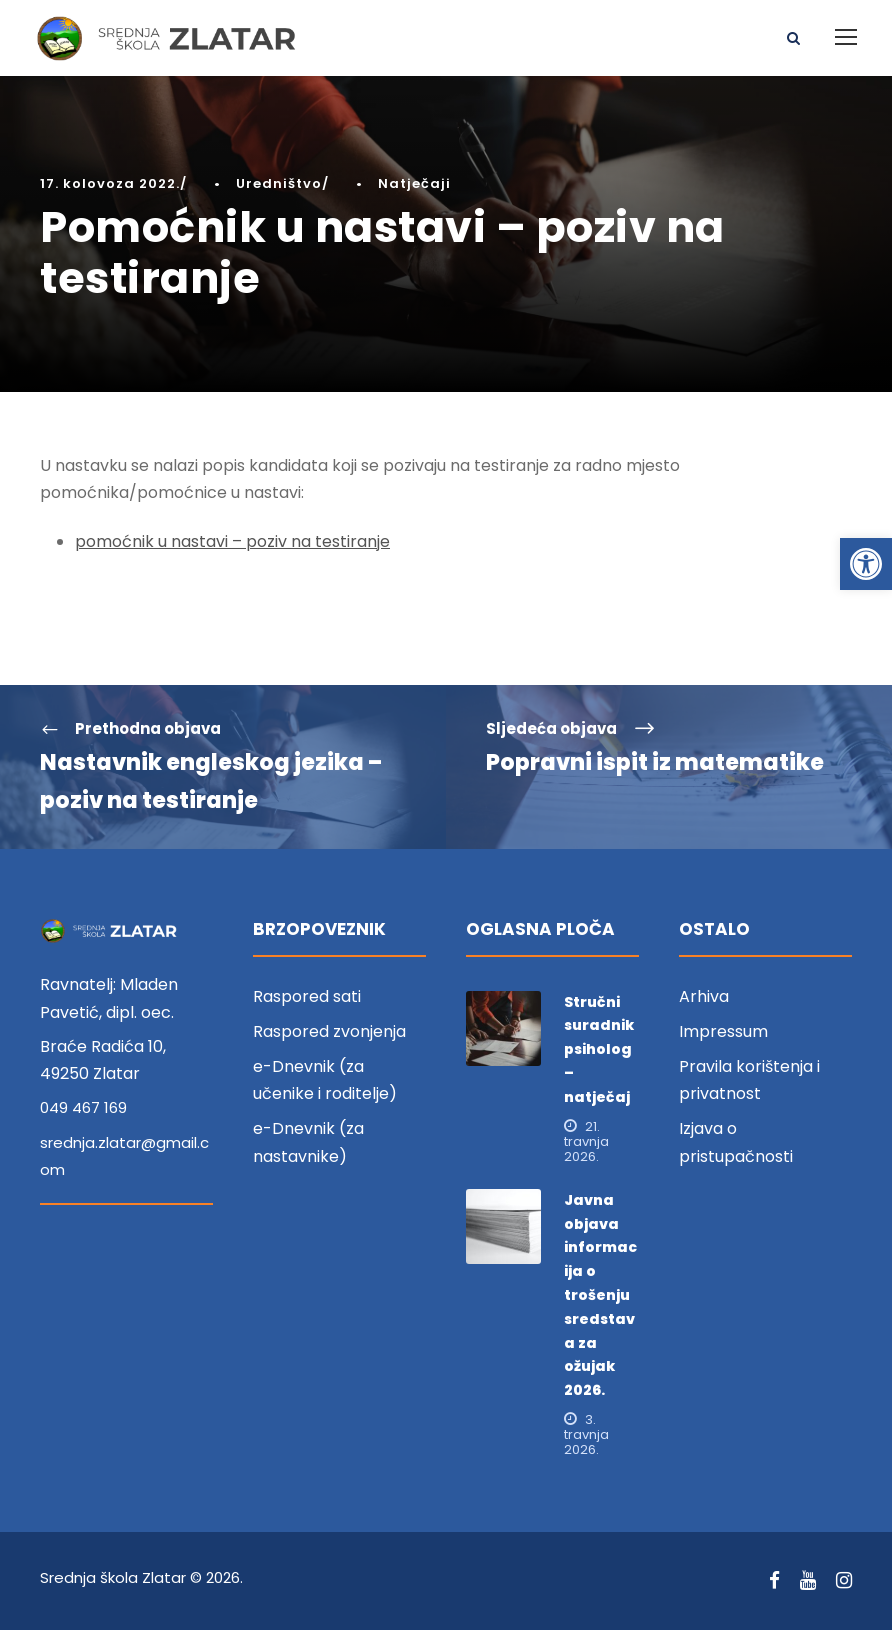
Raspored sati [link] (307, 996)
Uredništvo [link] (279, 183)
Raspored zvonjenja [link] (329, 1031)
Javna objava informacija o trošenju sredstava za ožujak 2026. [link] (600, 1295)
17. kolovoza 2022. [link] (110, 183)
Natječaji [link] (414, 183)
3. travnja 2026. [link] (586, 1434)
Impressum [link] (723, 1031)
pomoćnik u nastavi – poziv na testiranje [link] (232, 541)
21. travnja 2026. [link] (586, 1141)
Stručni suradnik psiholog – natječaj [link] (599, 1049)
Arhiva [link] (704, 996)
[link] (866, 564)
